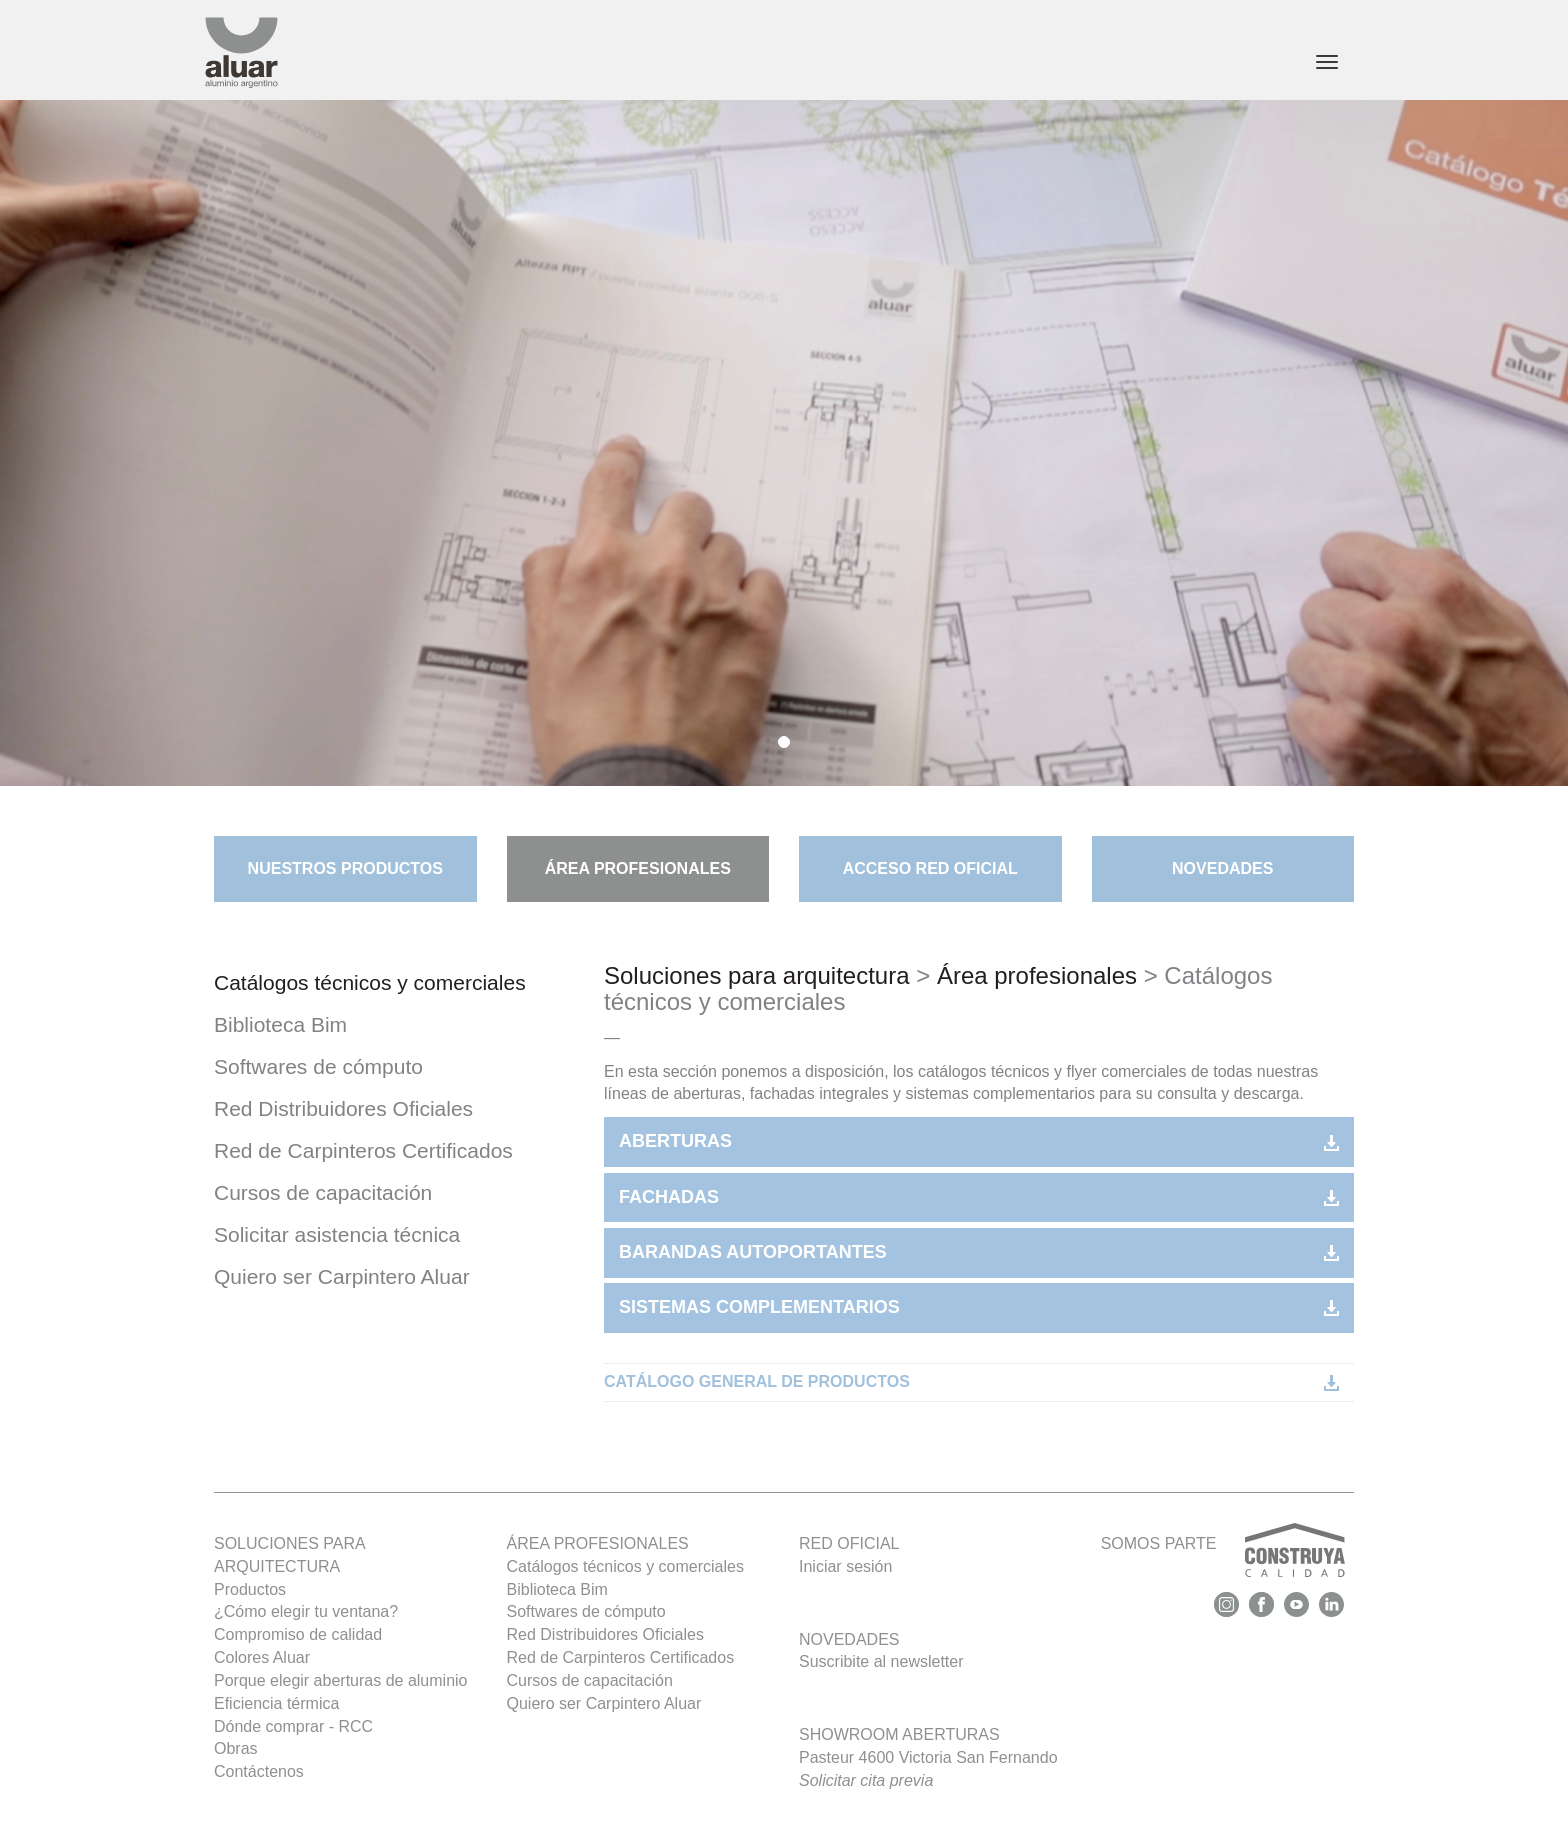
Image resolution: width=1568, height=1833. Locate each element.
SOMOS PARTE (1223, 1555)
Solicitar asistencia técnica (337, 1234)
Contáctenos (259, 1771)
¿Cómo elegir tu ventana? (306, 1611)
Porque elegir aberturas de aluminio (340, 1680)
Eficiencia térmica (276, 1703)
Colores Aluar (262, 1657)
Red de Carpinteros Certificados (363, 1150)
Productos (250, 1589)
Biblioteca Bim (280, 1024)
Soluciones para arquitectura (757, 975)
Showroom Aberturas (899, 1734)
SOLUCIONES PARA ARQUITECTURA (289, 1555)
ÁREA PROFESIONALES (638, 868)
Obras (236, 1748)
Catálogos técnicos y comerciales (370, 982)
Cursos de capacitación (323, 1192)
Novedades (1222, 868)
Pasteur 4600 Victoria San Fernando (928, 1769)
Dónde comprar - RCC (293, 1726)
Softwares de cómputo (318, 1066)
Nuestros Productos (345, 868)
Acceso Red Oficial (930, 868)
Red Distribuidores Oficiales (343, 1108)
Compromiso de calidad (298, 1634)
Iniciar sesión (845, 1566)
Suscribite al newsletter (881, 1661)
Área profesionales (1037, 975)
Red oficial (849, 1543)
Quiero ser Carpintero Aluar (342, 1276)
